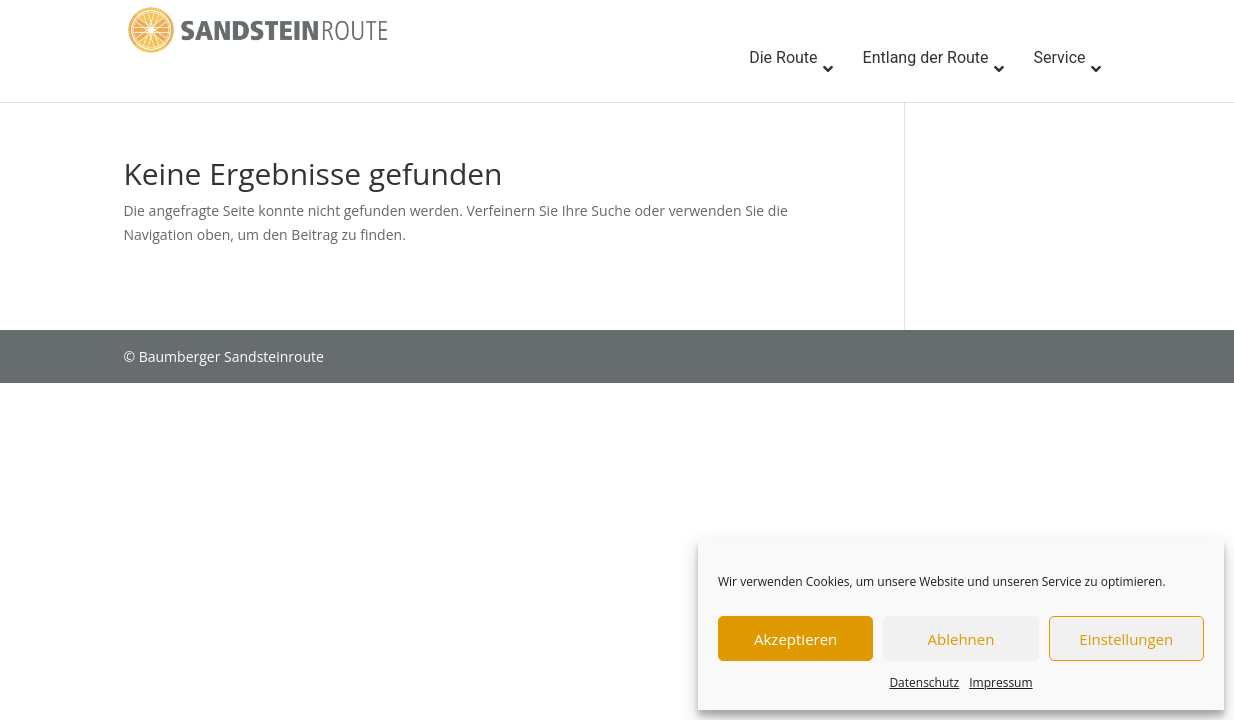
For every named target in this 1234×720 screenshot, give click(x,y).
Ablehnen (961, 639)
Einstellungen (1126, 639)
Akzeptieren (795, 639)
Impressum (1000, 682)
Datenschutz (924, 682)
